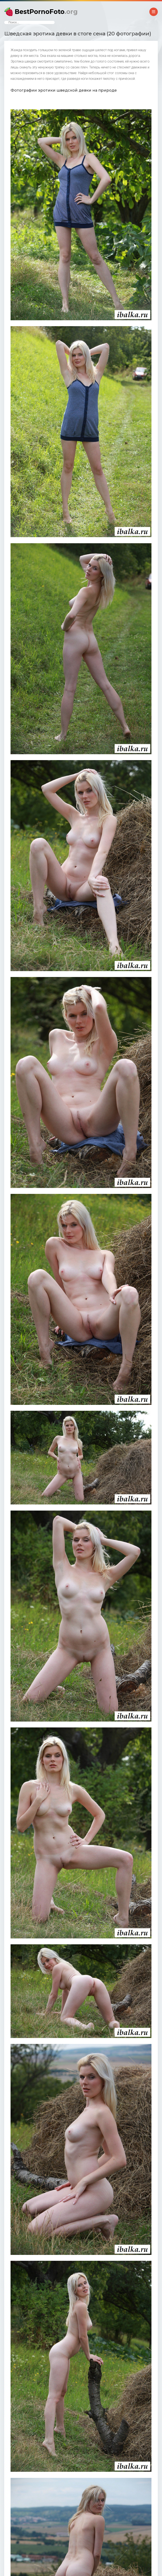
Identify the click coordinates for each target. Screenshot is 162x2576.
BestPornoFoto (46, 12)
